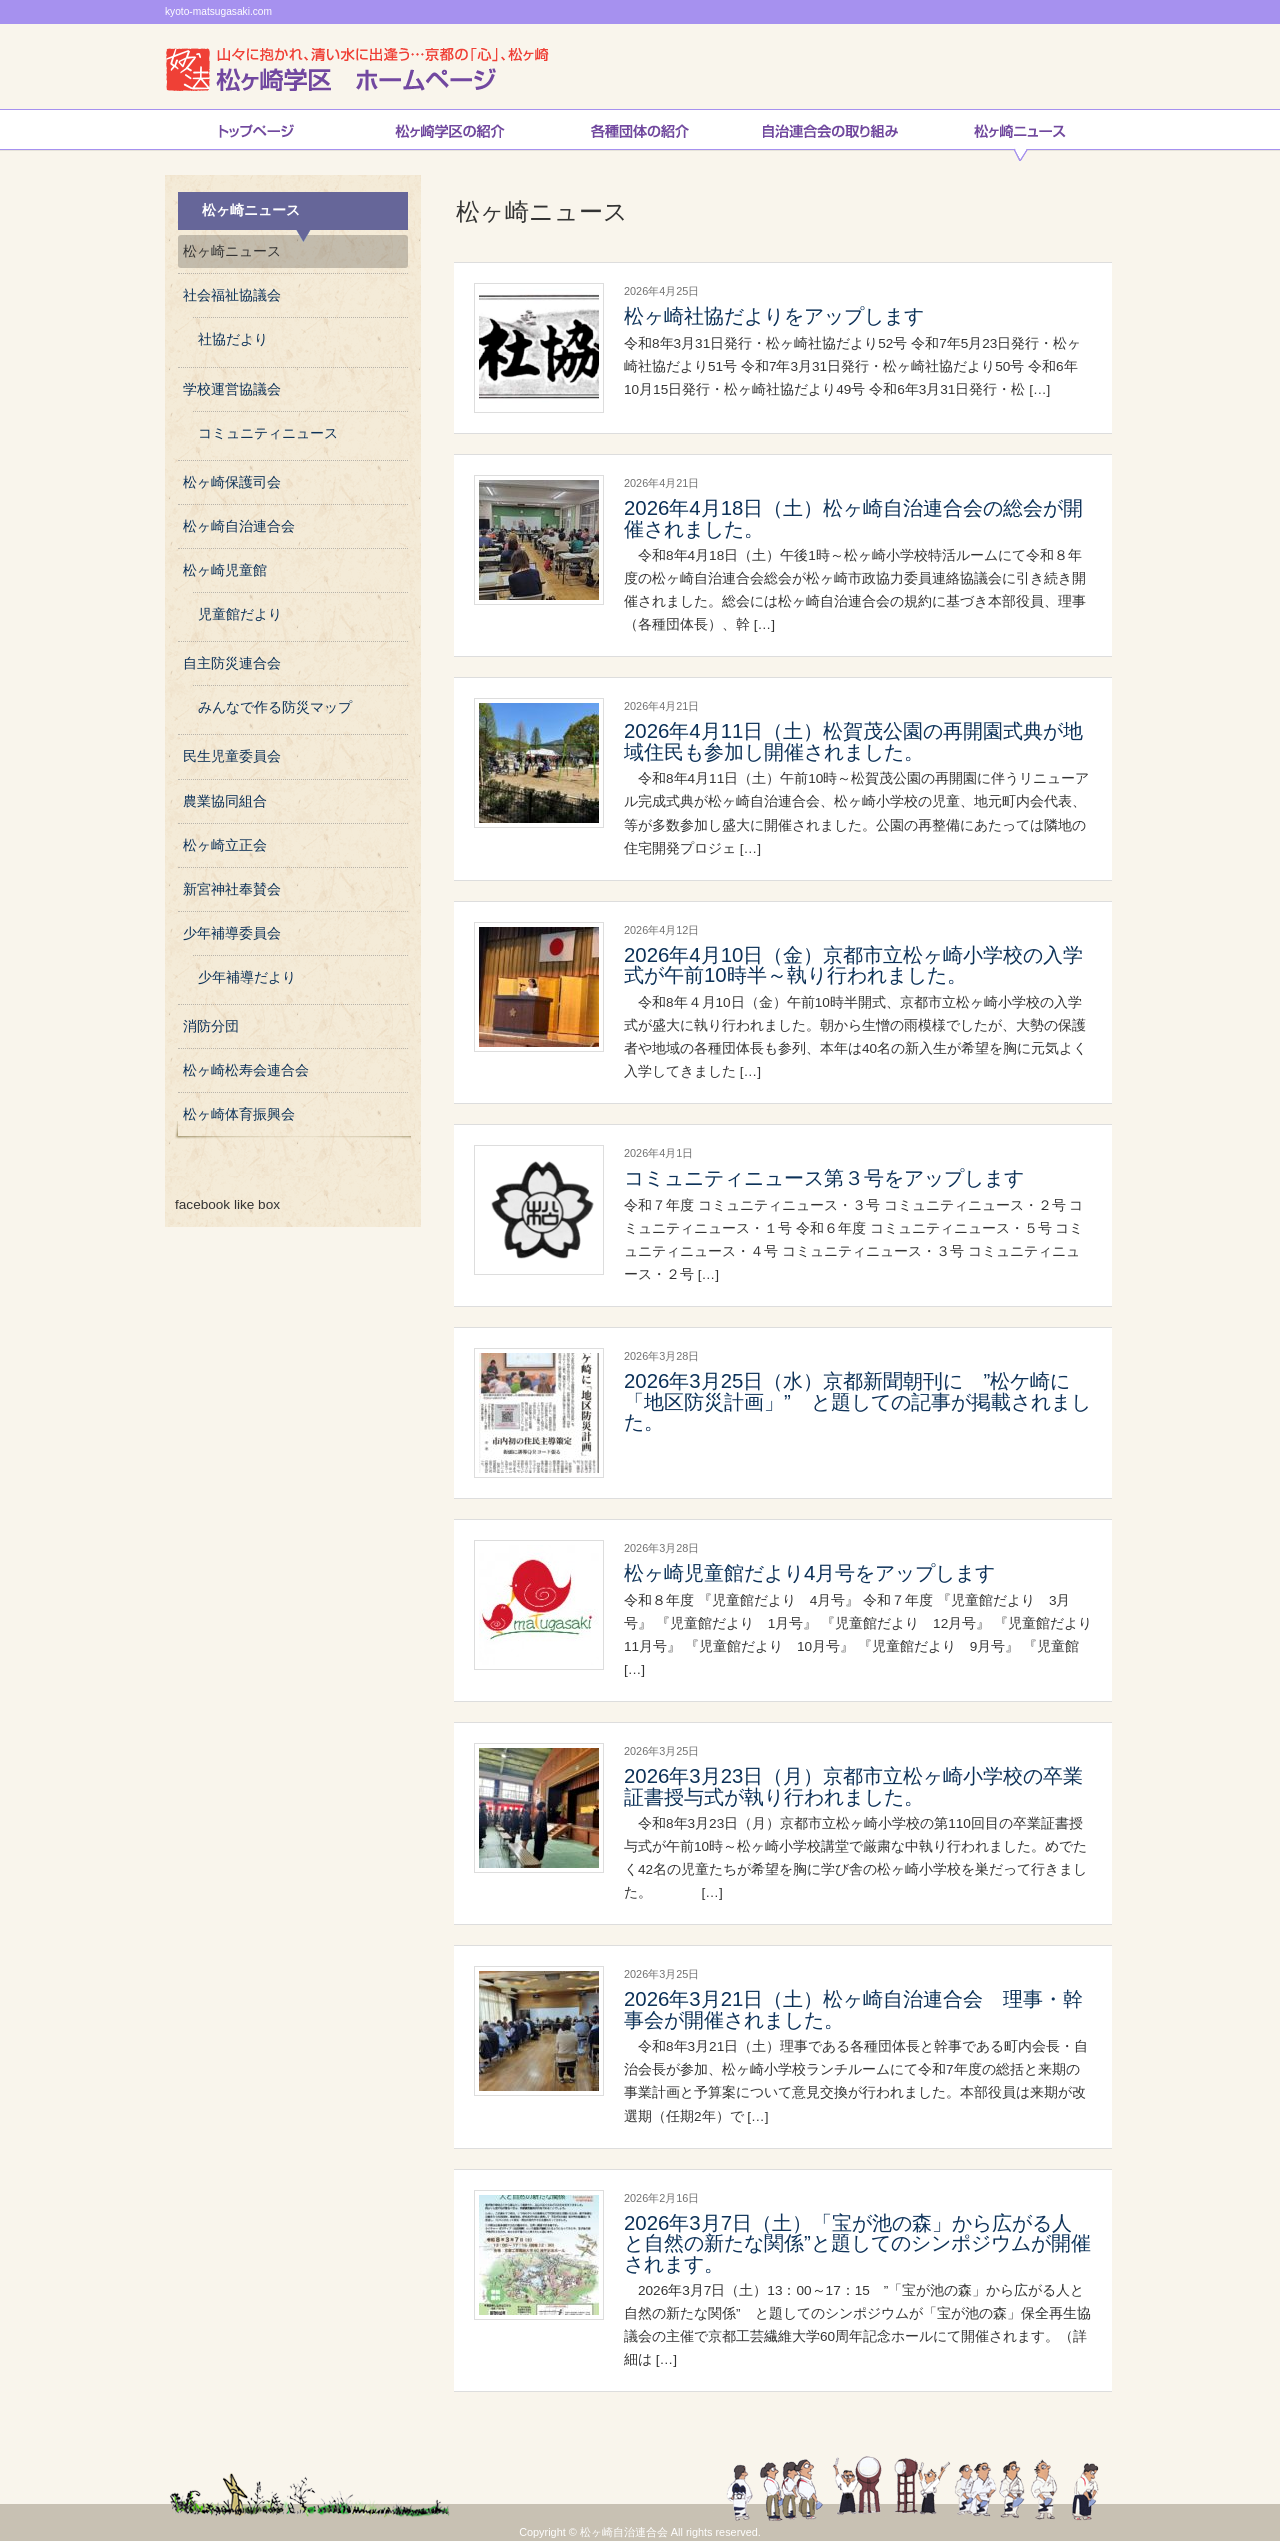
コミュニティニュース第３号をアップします (824, 1178)
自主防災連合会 (232, 663)
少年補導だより (247, 977)
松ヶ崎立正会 (225, 845)
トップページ (256, 135)
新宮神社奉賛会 (232, 889)
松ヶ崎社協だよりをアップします (774, 316)
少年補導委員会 (232, 933)
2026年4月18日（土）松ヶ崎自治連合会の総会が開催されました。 (853, 518)
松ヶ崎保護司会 (232, 482)
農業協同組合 (225, 801)
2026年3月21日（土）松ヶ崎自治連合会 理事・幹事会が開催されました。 (853, 2009)
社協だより (233, 339)
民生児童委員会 (232, 756)
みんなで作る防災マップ (275, 707)
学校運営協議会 (232, 389)
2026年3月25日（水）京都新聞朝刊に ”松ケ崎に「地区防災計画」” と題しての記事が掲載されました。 (857, 1401)
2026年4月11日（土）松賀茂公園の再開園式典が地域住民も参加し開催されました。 (853, 741)
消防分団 (211, 1026)
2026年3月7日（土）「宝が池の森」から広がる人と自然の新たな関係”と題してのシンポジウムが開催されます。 (857, 2243)
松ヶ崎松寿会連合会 (246, 1070)
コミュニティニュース (268, 433)
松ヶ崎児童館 (225, 570)
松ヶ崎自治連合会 (239, 526)
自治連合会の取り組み (830, 135)
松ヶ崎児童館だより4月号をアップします (809, 1573)
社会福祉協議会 (232, 295)
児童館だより (240, 614)
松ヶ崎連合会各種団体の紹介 (640, 135)
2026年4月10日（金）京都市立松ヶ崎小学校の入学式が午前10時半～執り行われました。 (853, 965)
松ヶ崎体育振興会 (239, 1114)
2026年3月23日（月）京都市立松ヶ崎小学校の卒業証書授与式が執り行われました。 (853, 1786)
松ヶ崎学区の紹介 (450, 135)
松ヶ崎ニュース (1020, 135)
